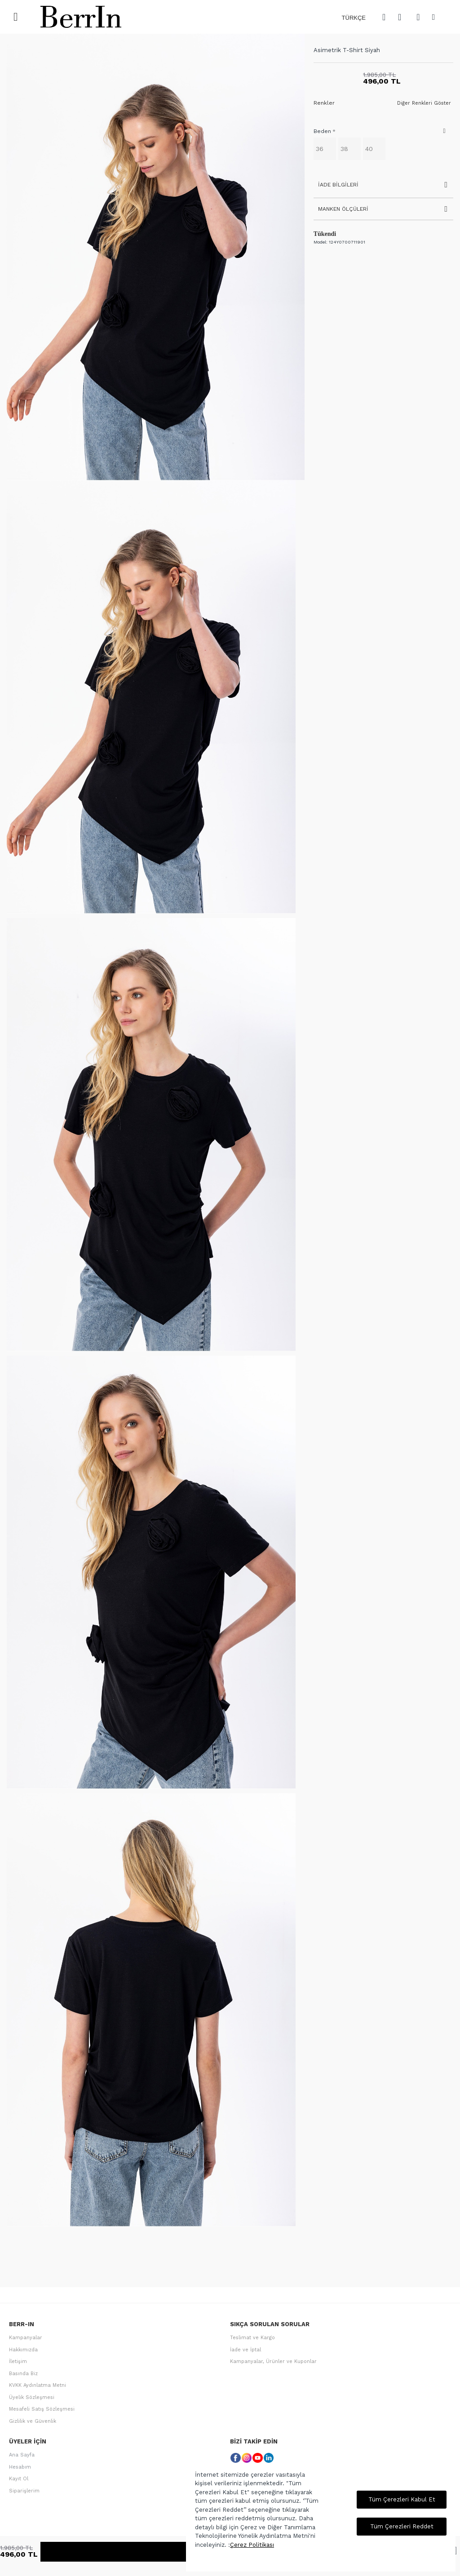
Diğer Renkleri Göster (424, 103)
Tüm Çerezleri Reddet (401, 2526)
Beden (322, 131)
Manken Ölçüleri (343, 209)
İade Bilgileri (338, 185)
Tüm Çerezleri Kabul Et (401, 2499)
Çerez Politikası (252, 2544)
